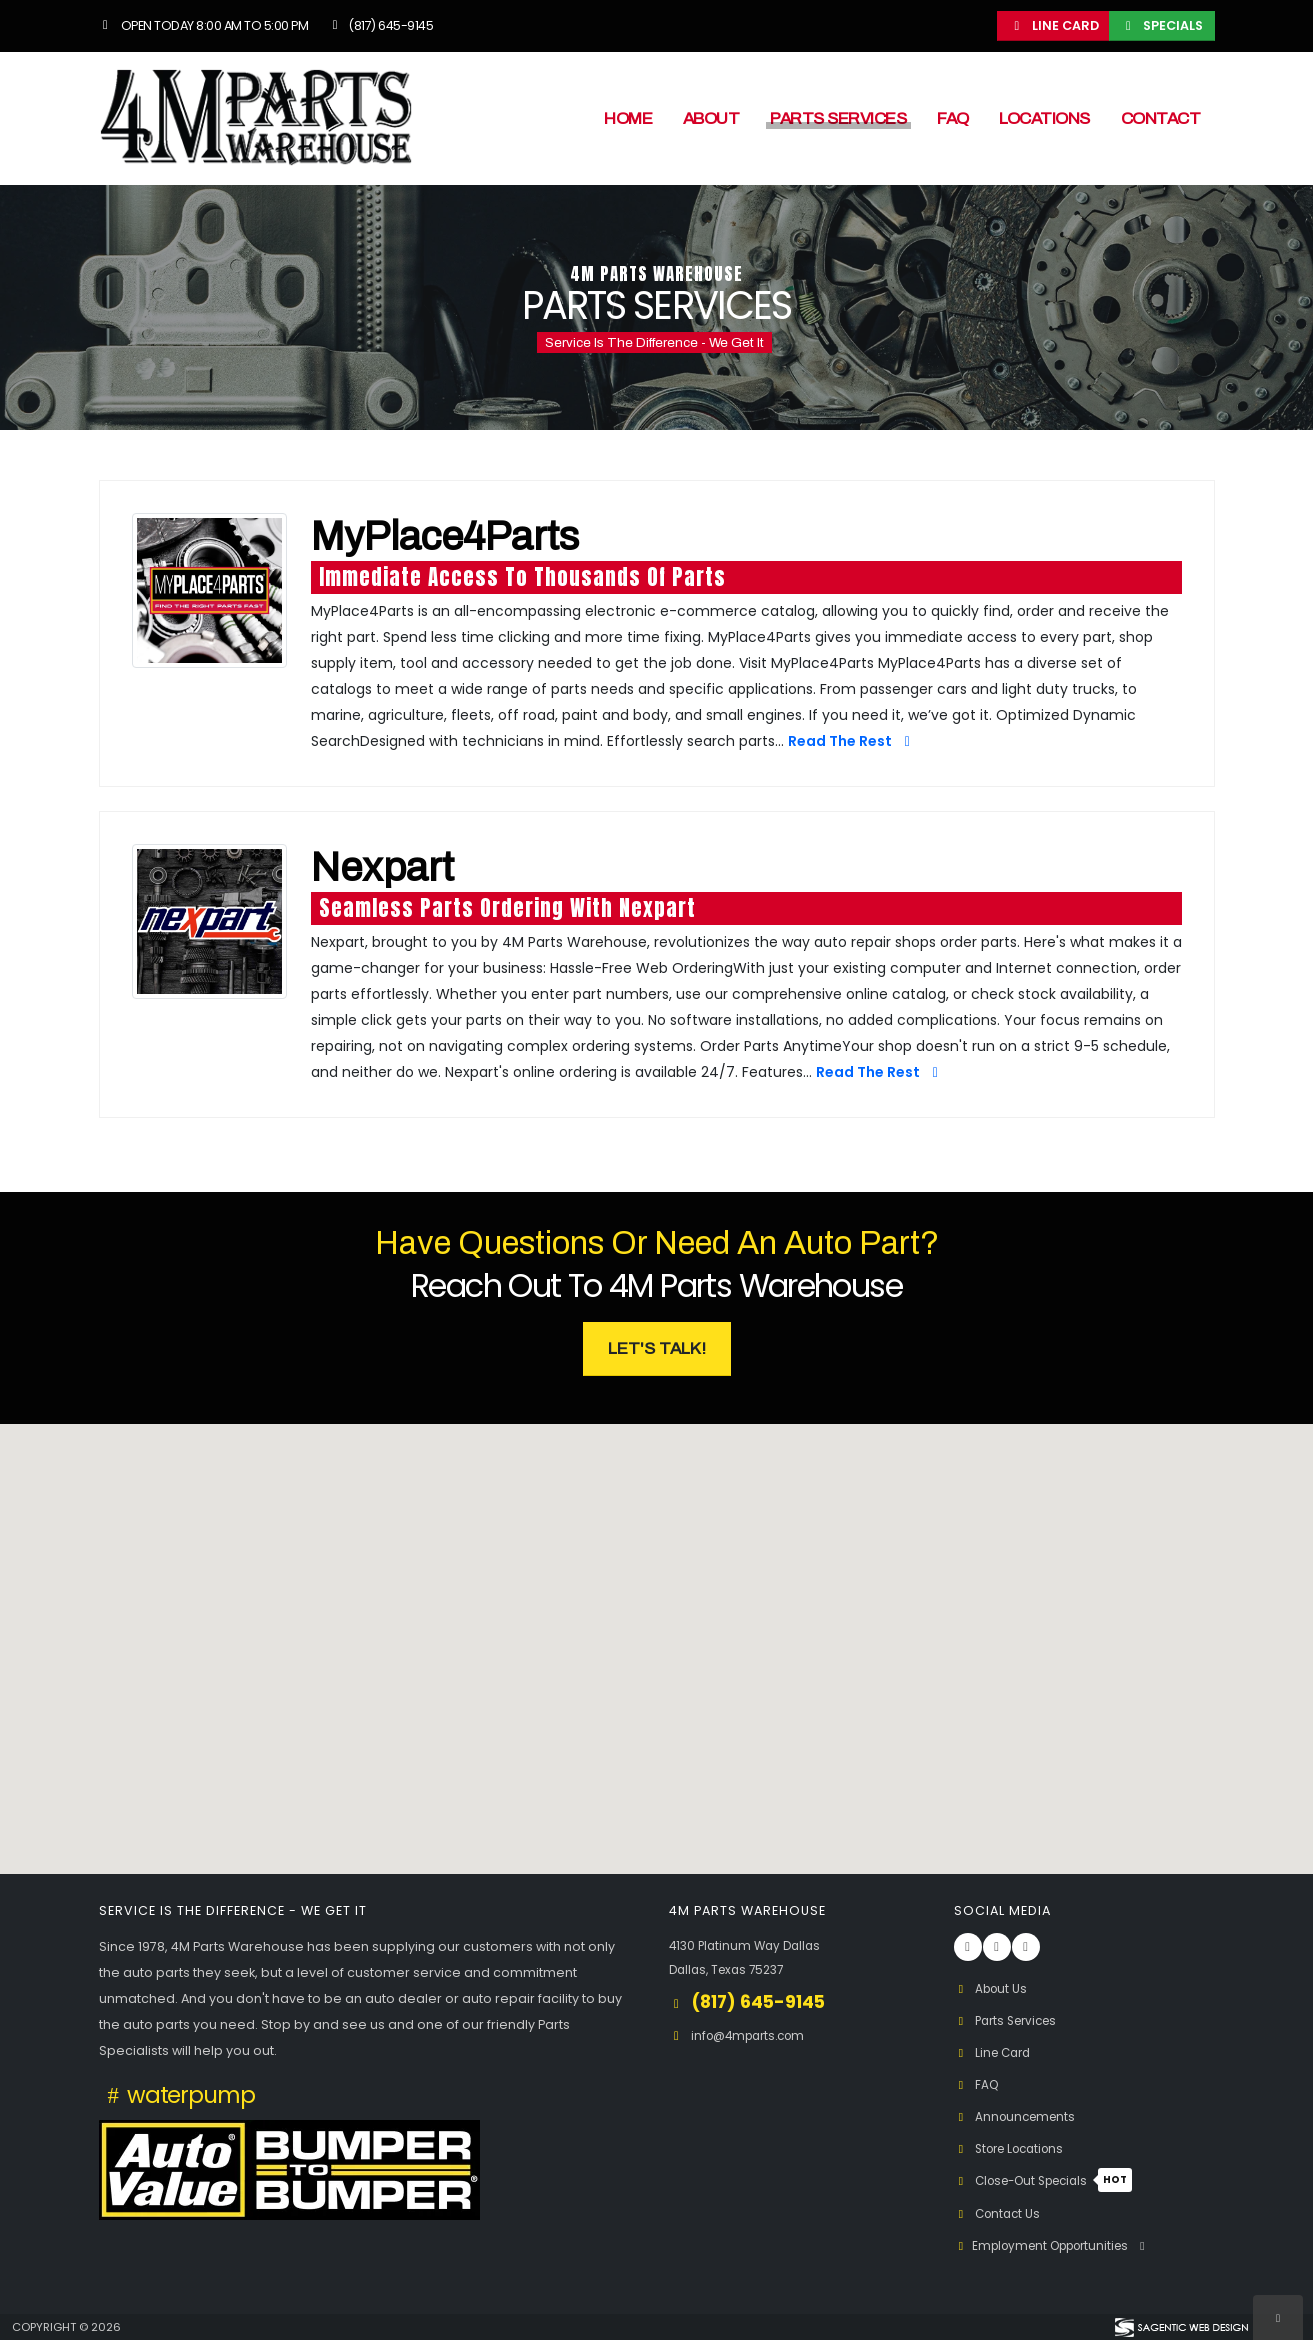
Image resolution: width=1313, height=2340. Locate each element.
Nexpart (382, 867)
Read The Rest (852, 741)
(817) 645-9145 (380, 25)
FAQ (953, 118)
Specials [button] (1161, 25)
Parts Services (838, 118)
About (711, 118)
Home (628, 118)
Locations (1044, 118)
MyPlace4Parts (445, 536)
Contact (1161, 118)
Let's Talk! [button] (657, 1348)
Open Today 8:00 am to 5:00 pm (204, 25)
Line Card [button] (1054, 25)
